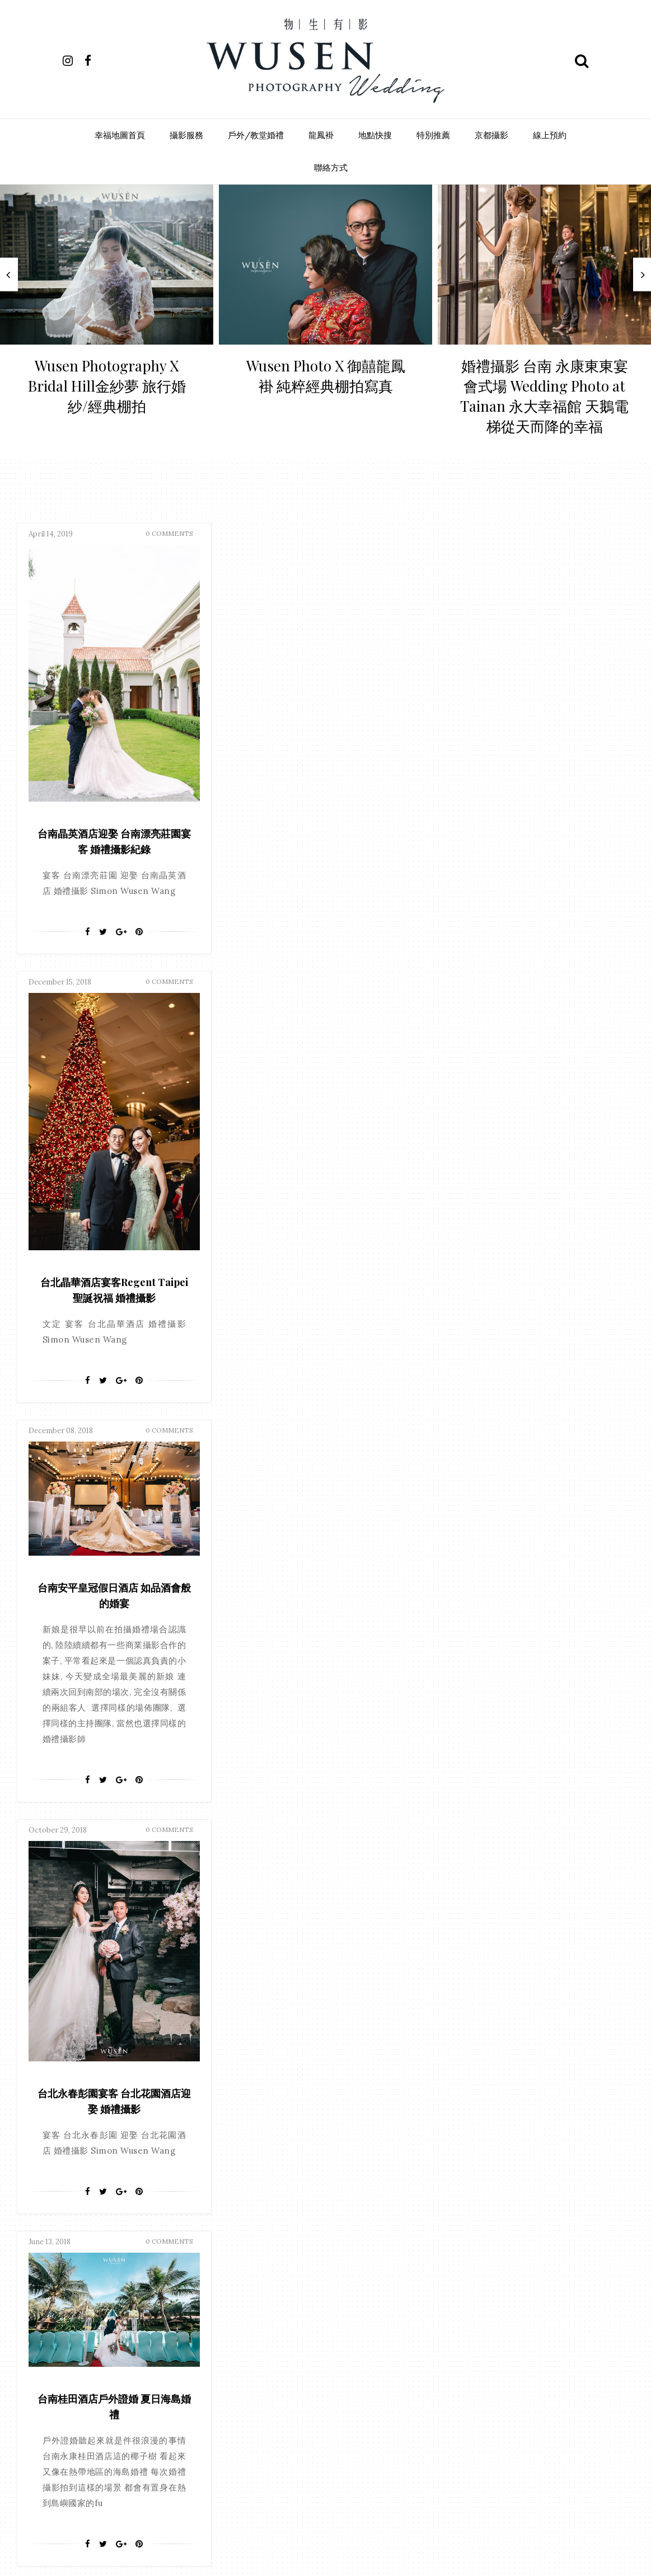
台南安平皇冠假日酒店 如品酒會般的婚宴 (526, 713)
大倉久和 (365, 2279)
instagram (360, 1930)
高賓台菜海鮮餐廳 (279, 2530)
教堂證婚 (344, 2049)
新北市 (302, 2342)
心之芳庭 (325, 2321)
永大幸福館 (269, 2426)
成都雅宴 (365, 2321)
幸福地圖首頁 (120, 135)
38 (337, 1807)
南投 (351, 2132)
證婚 (378, 2091)
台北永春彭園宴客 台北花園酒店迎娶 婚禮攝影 (526, 1218)
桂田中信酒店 (272, 2196)
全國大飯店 (317, 2216)
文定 (338, 2028)
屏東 (312, 2049)
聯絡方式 (331, 167)
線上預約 (549, 135)
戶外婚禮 (265, 2342)
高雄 (285, 2028)
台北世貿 (319, 2237)
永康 (305, 2426)
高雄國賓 (332, 2530)
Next (370, 1807)
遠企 (332, 2488)
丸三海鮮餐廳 (272, 2091)
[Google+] (121, 964)
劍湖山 (356, 2216)
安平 (285, 2049)
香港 (312, 2070)
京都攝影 (491, 135)
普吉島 (355, 2112)
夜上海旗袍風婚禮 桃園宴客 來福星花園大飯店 (320, 1320)
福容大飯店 (369, 2196)
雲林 (325, 2132)
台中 (259, 2049)
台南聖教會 (269, 2154)
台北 (312, 2028)
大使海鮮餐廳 (319, 2154)
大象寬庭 (265, 2174)
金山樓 (362, 2488)
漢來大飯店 (322, 2196)
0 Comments (169, 549)
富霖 (299, 2174)
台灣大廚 (305, 2258)
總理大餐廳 (349, 2446)
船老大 (329, 2468)
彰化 (338, 2070)
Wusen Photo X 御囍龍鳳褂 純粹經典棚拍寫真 (325, 375)
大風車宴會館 (272, 2300)
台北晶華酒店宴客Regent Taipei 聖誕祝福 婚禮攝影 (320, 864)
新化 (371, 2174)
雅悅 (312, 2509)
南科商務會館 (272, 2237)
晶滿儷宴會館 (272, 2384)
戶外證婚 (319, 2112)
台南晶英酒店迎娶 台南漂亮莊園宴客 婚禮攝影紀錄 (114, 864)
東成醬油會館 (326, 2384)
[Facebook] (87, 964)
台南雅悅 (265, 2258)
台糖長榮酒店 (272, 2112)
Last (409, 1807)
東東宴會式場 (272, 2070)
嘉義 (364, 2028)
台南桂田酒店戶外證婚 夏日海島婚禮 (114, 1176)
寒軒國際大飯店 (275, 2321)
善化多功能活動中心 (282, 2279)
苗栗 (359, 2468)
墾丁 (332, 2279)
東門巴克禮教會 (275, 2404)
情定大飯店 (335, 2174)
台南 (259, 2028)
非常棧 (342, 2509)
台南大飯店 (362, 2237)
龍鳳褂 (321, 135)
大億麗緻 (365, 2154)
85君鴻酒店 (269, 2216)
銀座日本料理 (272, 2509)
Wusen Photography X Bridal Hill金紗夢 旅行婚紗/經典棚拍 (107, 386)
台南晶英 (319, 2091)
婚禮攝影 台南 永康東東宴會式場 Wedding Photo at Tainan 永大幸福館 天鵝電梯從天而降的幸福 (544, 396)
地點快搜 (375, 135)
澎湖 (352, 2091)
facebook (288, 1930)
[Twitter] (103, 964)
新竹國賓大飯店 (275, 2363)
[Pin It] (139, 964)
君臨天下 (345, 2258)
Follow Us (325, 1873)
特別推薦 (433, 135)
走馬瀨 (262, 2488)
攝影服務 (186, 135)
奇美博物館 (322, 2300)
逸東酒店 (298, 2488)
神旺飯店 (305, 2446)
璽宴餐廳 (265, 2446)
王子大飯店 (342, 2426)
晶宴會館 (325, 2363)
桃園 (299, 2132)
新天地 (335, 2342)
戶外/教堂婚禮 (256, 135)
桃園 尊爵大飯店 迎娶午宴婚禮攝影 (526, 1666)
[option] (106, 313)
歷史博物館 (329, 2404)
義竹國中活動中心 (279, 2468)
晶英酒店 (265, 2132)
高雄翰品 (372, 2530)
